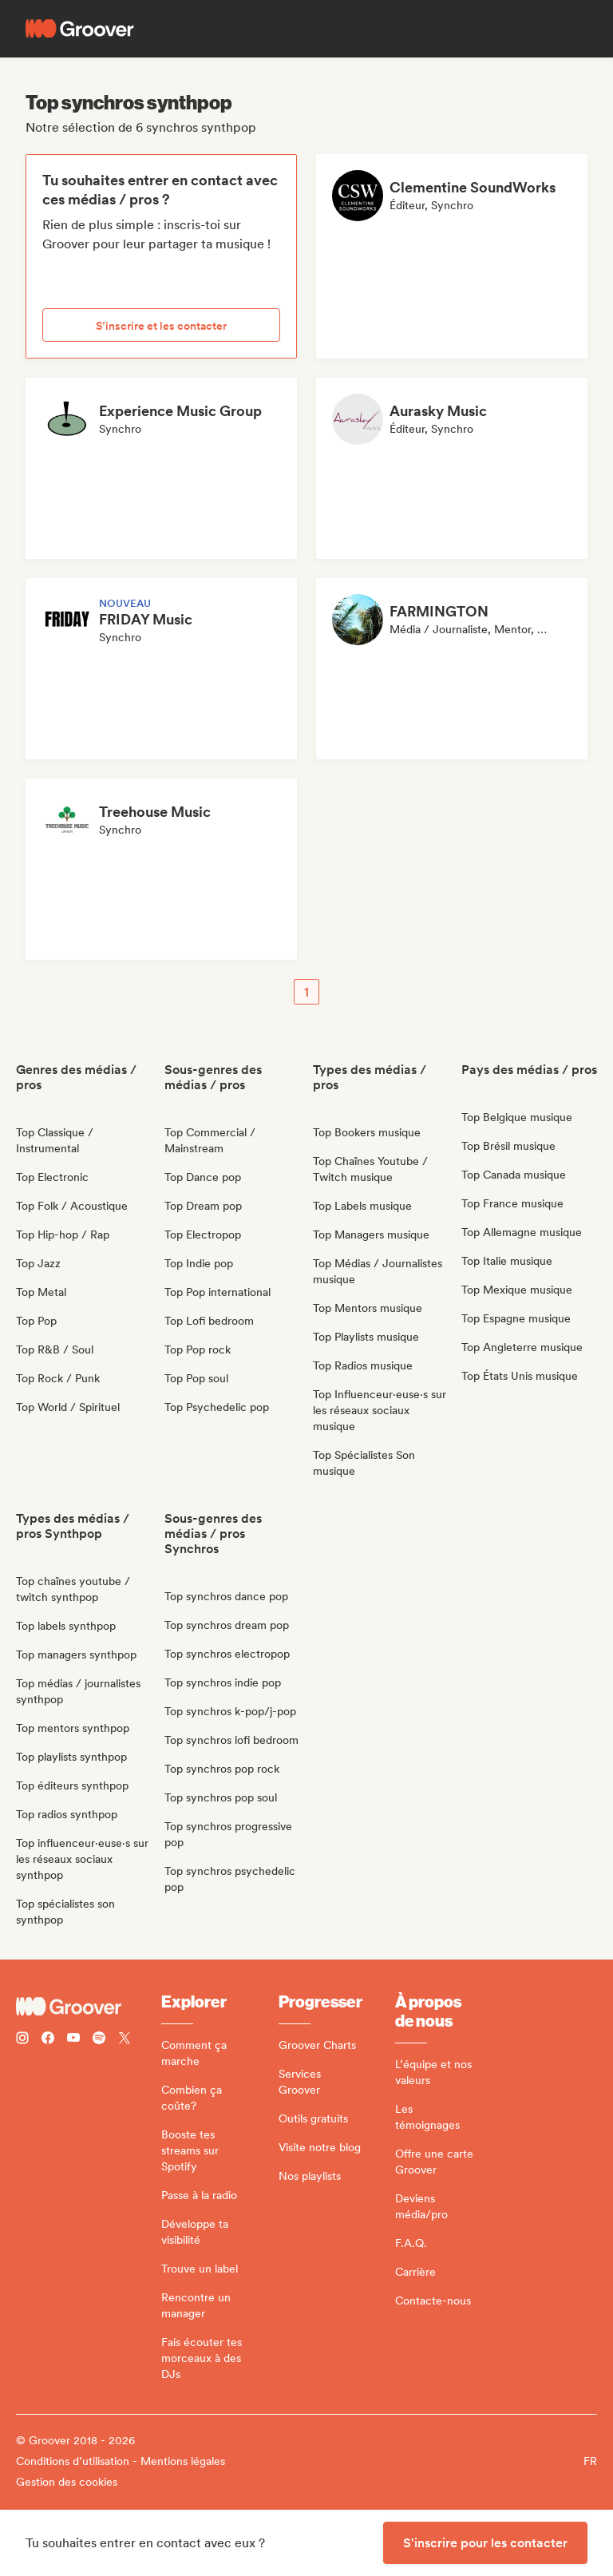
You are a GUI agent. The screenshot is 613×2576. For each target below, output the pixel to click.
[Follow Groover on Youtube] (73, 2039)
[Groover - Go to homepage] (88, 2006)
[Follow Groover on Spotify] (99, 2039)
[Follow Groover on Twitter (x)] (124, 2039)
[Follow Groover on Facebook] (48, 2039)
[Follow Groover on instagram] (22, 2039)
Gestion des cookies (66, 2481)
